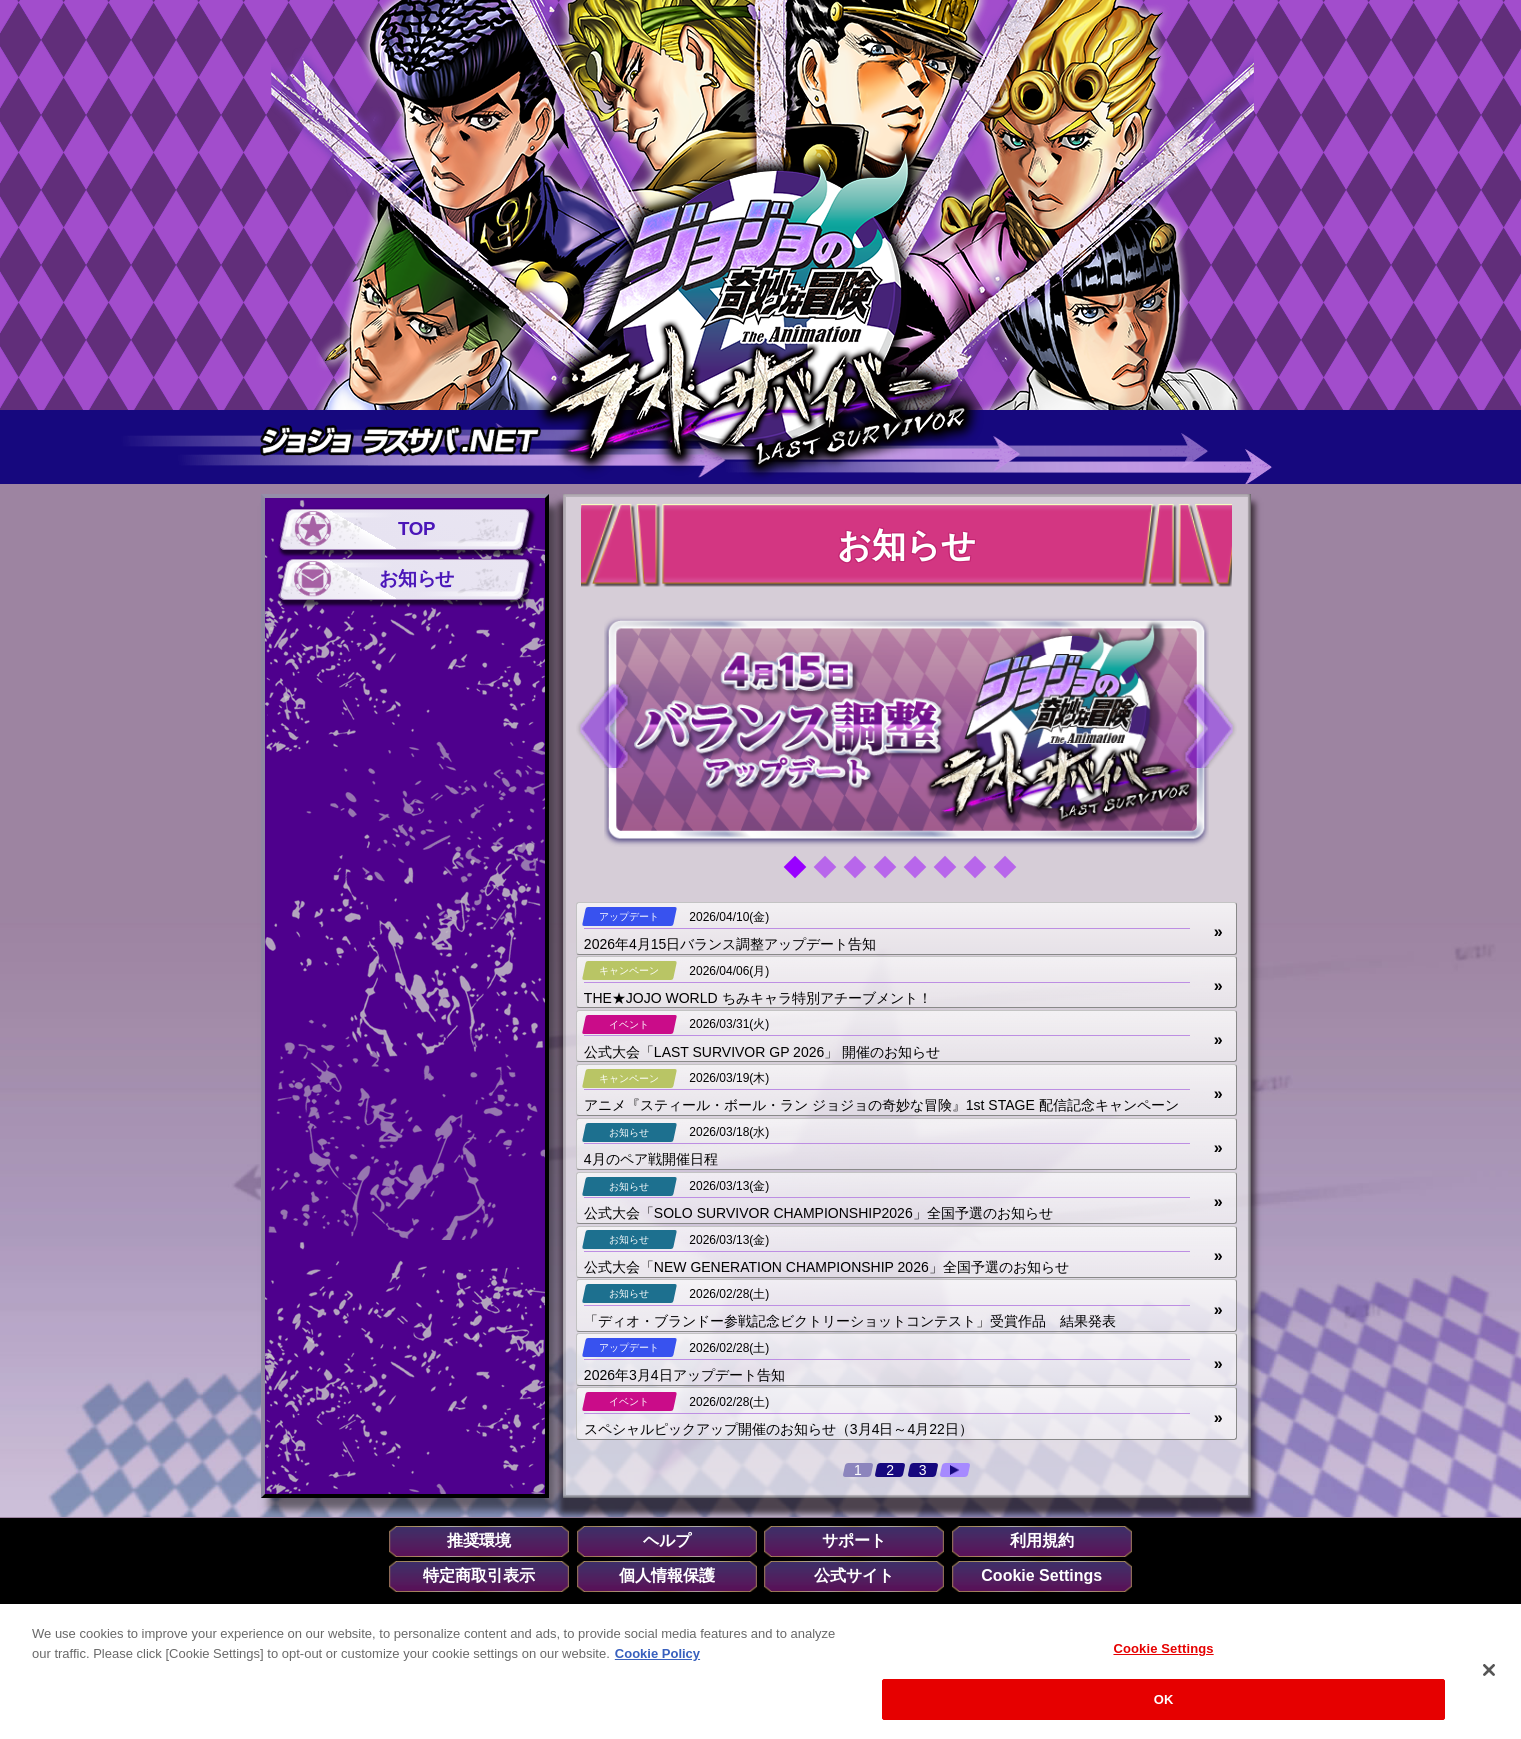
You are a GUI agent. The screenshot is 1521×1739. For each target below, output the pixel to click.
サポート (854, 1541)
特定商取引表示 (479, 1576)
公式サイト (854, 1576)
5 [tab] (922, 874)
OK (1164, 1710)
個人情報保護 (667, 1576)
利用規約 (1042, 1541)
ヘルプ (667, 1541)
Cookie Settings (1041, 1576)
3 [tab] (862, 874)
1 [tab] (802, 874)
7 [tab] (982, 874)
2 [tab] (832, 874)
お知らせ (416, 578)
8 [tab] (1012, 874)
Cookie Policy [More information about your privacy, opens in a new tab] (657, 1664)
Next (1209, 724)
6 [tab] (952, 874)
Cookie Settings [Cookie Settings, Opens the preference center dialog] (1163, 1660)
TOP (416, 529)
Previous (604, 724)
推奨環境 (479, 1541)
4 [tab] (892, 874)
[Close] (1489, 1682)
